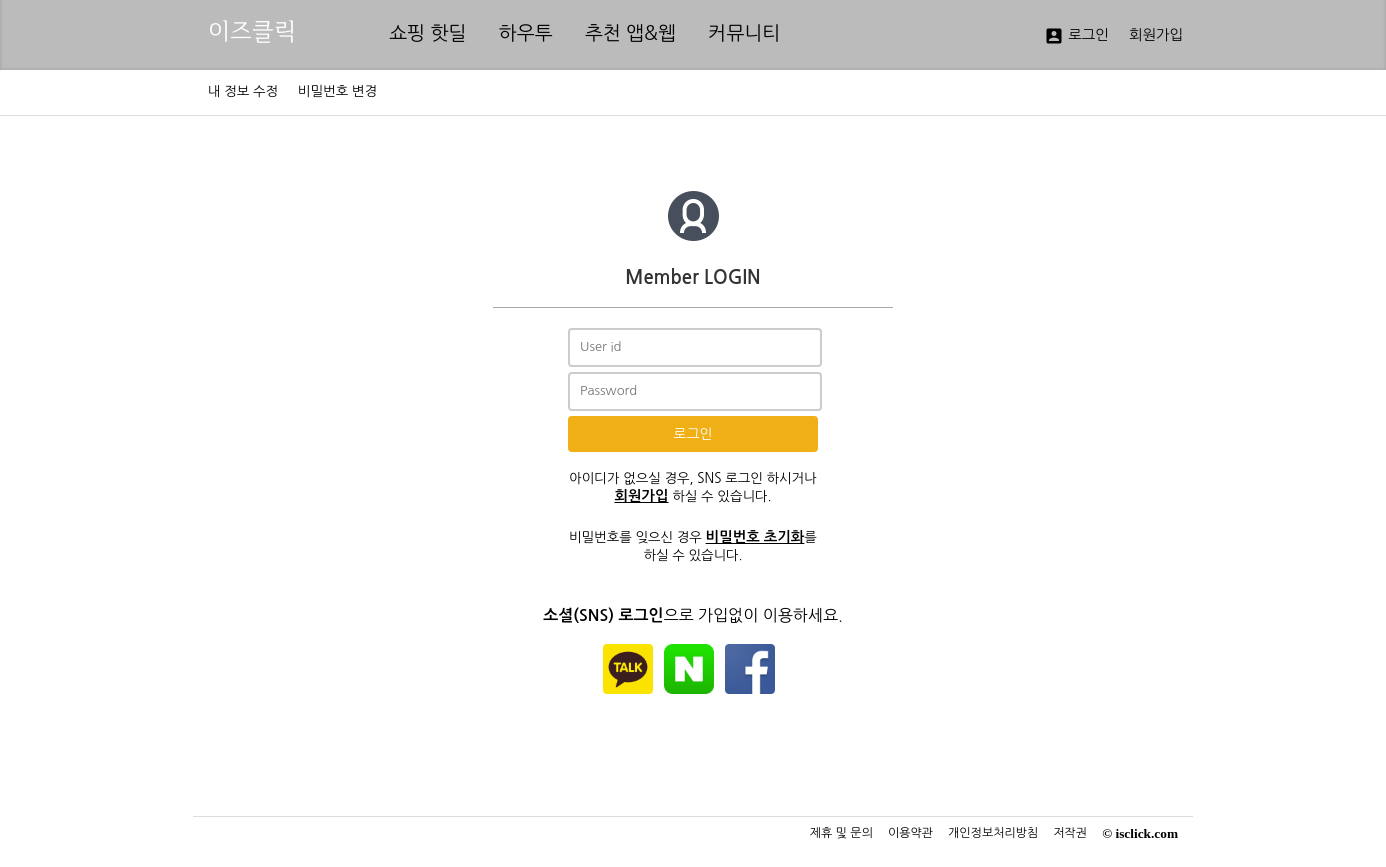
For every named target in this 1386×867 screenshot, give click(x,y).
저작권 (1070, 833)
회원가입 (1156, 35)
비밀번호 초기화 (755, 537)
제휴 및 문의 (841, 833)
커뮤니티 (744, 33)
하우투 (526, 33)
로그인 (1076, 36)
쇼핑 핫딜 (428, 33)
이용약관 (910, 833)
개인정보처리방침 (993, 833)
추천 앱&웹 (630, 33)
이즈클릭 (252, 31)
